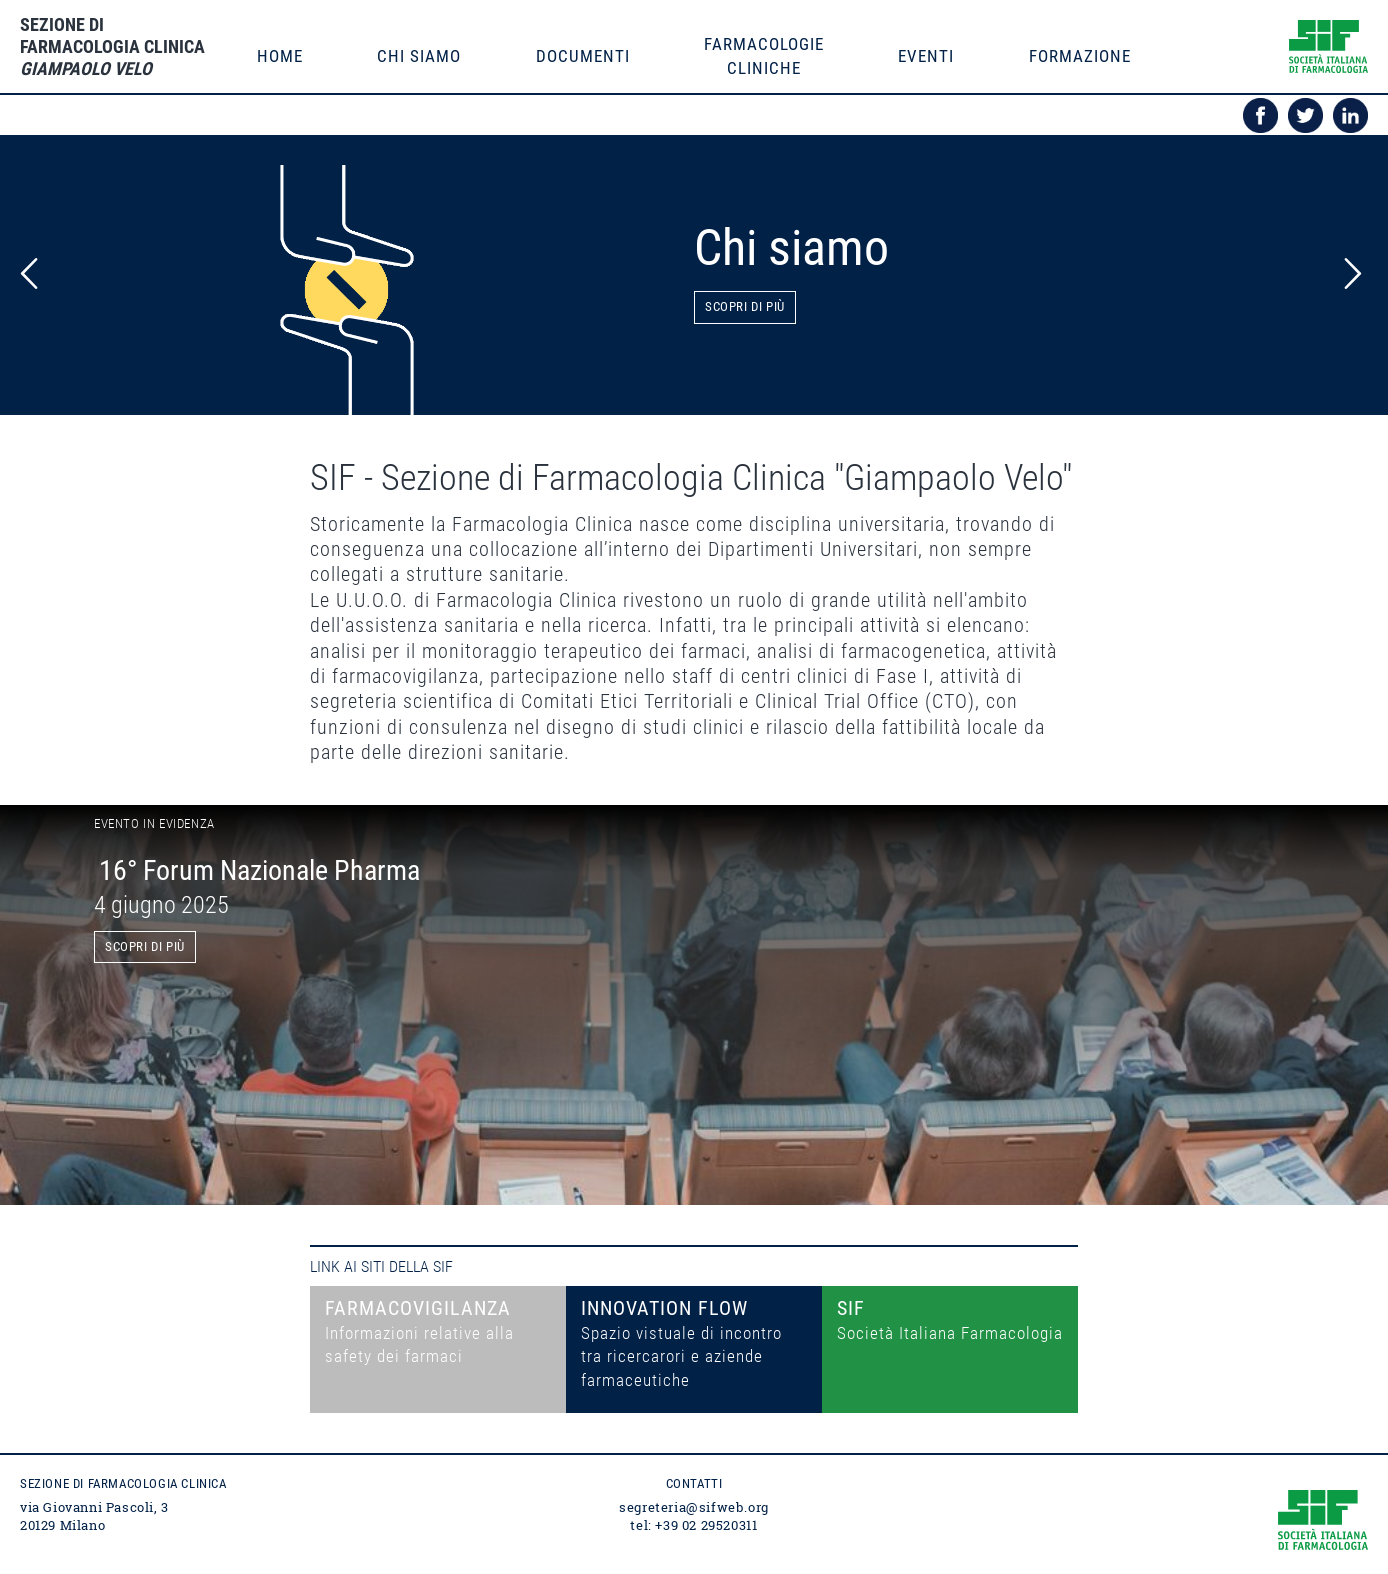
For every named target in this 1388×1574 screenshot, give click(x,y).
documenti (583, 56)
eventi (926, 56)
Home (280, 56)
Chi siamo (419, 56)
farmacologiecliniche (764, 56)
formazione (1080, 56)
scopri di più (145, 946)
